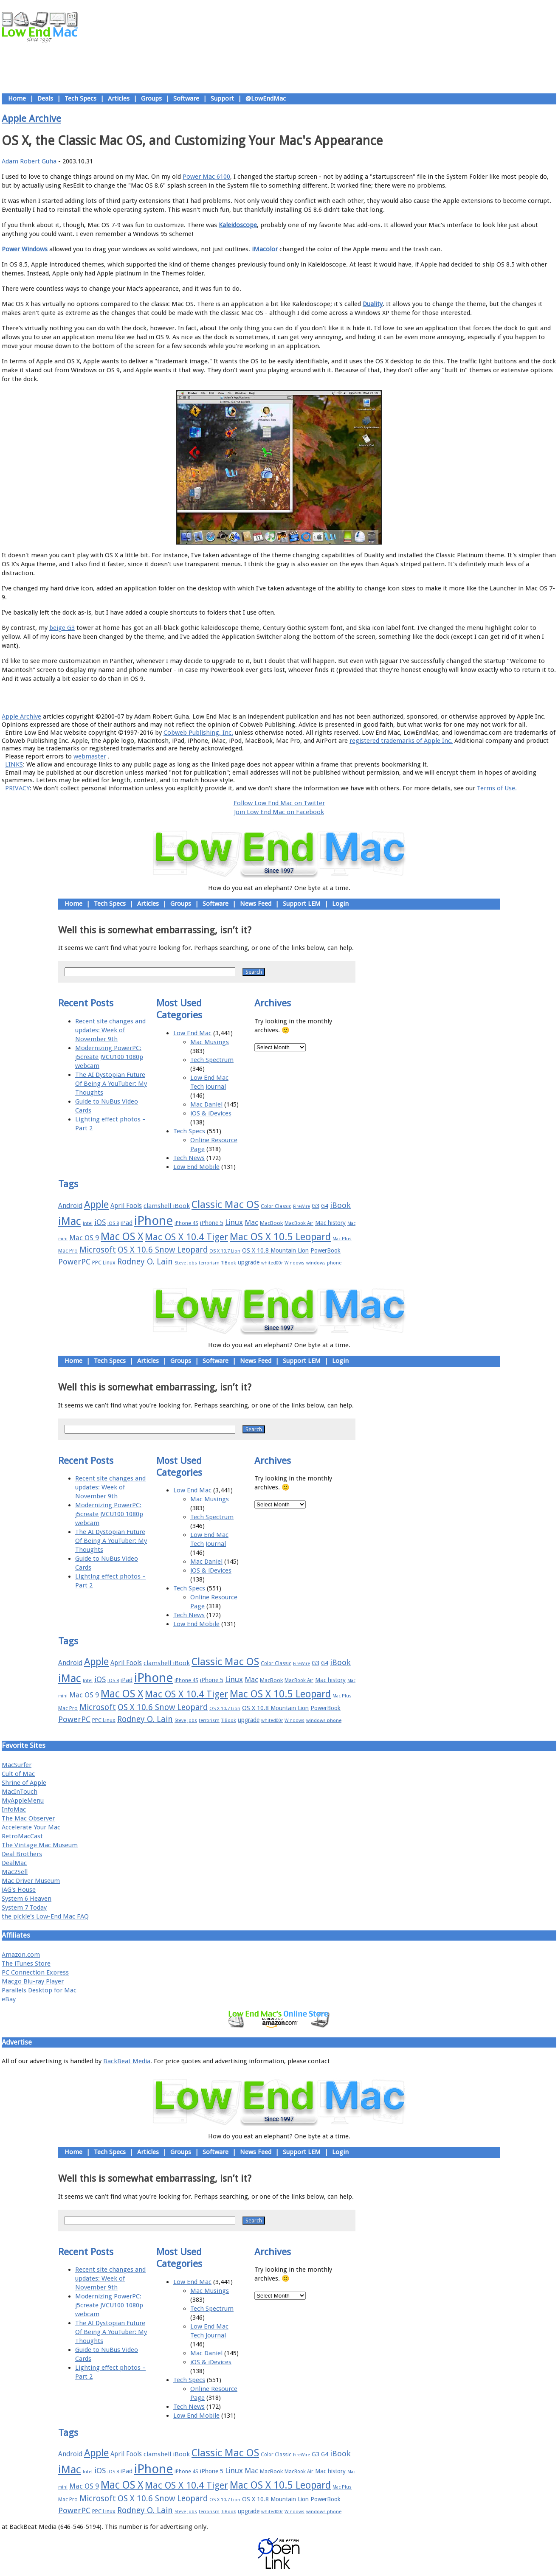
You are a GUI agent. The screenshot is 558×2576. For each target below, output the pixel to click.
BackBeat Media (126, 2061)
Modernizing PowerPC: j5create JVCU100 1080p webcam (109, 1057)
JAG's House (19, 1889)
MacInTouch (19, 1791)
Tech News (189, 1158)
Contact (334, 698)
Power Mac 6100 (206, 176)
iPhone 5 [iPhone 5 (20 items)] (211, 1222)
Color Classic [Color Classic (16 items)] (276, 1206)
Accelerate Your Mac (31, 1827)
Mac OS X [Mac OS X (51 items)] (122, 1236)
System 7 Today (24, 1907)
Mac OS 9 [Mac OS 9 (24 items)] (84, 1238)
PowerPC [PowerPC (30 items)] (74, 1261)
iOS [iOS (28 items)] (100, 1222)
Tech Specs (80, 98)
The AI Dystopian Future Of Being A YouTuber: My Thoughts (111, 1083)
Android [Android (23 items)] (70, 1206)
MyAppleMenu (23, 1800)
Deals (45, 98)
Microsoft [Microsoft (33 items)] (97, 1250)
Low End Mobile (196, 1167)
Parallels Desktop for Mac (39, 1990)
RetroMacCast (22, 1836)
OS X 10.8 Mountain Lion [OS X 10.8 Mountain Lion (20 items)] (275, 1250)
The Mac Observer (28, 1818)
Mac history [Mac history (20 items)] (330, 1222)
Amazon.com (21, 1954)
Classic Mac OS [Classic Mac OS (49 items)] (225, 1205)
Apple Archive (31, 118)
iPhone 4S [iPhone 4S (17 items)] (186, 1223)
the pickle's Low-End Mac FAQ (45, 1916)
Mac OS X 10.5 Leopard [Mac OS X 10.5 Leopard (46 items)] (280, 1237)
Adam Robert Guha (29, 161)
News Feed (255, 903)
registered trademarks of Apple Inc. (401, 740)
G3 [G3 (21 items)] (315, 1206)
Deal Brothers (22, 1854)
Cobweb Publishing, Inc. (198, 732)
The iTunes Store (26, 1963)
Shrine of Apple (24, 1783)
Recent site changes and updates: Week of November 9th (110, 1030)
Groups (151, 98)
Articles (119, 98)
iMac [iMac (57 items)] (69, 1221)
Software (186, 98)
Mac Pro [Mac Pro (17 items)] (68, 1250)
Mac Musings (209, 1042)
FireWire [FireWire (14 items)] (301, 1206)
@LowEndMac (265, 98)
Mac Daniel (206, 1104)
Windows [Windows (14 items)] (294, 1263)
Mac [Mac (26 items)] (251, 1222)
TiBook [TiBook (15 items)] (228, 1263)
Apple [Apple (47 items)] (96, 1205)
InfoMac (14, 1809)
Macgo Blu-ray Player (33, 1981)
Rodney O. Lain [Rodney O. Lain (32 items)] (145, 1262)
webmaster (89, 756)
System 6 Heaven (26, 1898)
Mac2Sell (15, 1872)
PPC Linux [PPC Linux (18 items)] (104, 1262)
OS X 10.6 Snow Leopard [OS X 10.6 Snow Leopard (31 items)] (163, 1250)
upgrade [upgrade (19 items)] (248, 1262)
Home (17, 98)
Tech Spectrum (212, 1060)
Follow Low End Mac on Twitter (279, 803)
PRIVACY (17, 788)
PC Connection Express (35, 1972)
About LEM (228, 698)
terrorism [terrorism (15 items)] (209, 1263)
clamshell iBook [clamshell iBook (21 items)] (167, 1206)
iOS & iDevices (210, 1113)
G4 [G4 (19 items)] (324, 1205)
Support (222, 98)
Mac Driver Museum (31, 1881)
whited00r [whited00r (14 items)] (272, 1263)
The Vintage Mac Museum (40, 1845)
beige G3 (62, 628)
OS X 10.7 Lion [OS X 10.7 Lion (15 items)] (224, 1251)
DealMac (14, 1863)
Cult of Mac (18, 1774)
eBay (9, 1999)
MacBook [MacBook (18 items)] (271, 1223)
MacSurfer (16, 1765)
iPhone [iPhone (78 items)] (153, 1221)
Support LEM (302, 903)
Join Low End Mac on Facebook (279, 812)
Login (340, 903)
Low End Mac (192, 1033)
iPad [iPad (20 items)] (126, 1222)
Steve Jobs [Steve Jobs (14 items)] (186, 1263)
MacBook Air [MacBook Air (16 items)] (299, 1223)
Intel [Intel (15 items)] (88, 1223)
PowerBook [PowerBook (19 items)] (325, 1250)
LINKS (14, 764)
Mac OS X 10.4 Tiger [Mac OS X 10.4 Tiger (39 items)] (186, 1237)
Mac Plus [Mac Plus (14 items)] (342, 1239)
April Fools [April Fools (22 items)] (126, 1206)
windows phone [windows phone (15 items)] (323, 1263)
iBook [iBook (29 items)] (340, 1205)
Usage (285, 698)
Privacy (309, 698)
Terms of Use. (497, 788)
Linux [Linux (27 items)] (234, 1222)
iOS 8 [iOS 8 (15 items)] (113, 1223)
